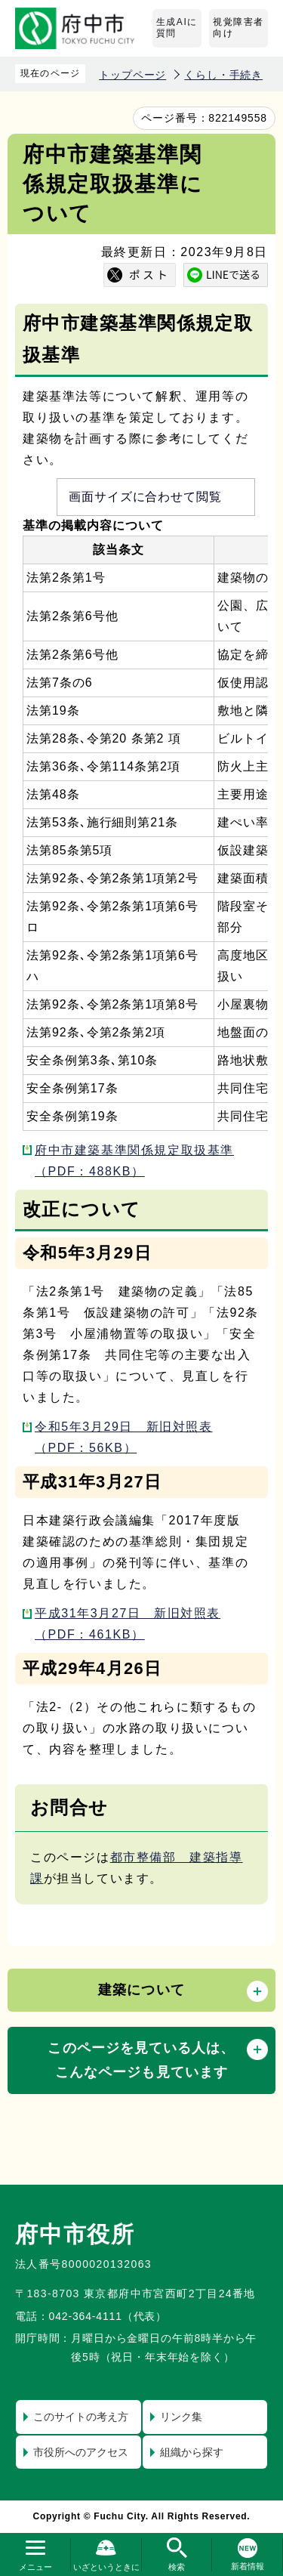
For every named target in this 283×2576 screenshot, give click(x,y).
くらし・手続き (223, 75)
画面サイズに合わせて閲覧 (146, 496)
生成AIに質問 (177, 28)
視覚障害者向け (238, 28)
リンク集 (181, 2417)
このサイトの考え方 (80, 2417)
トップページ (132, 75)
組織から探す (191, 2452)
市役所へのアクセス (80, 2452)
